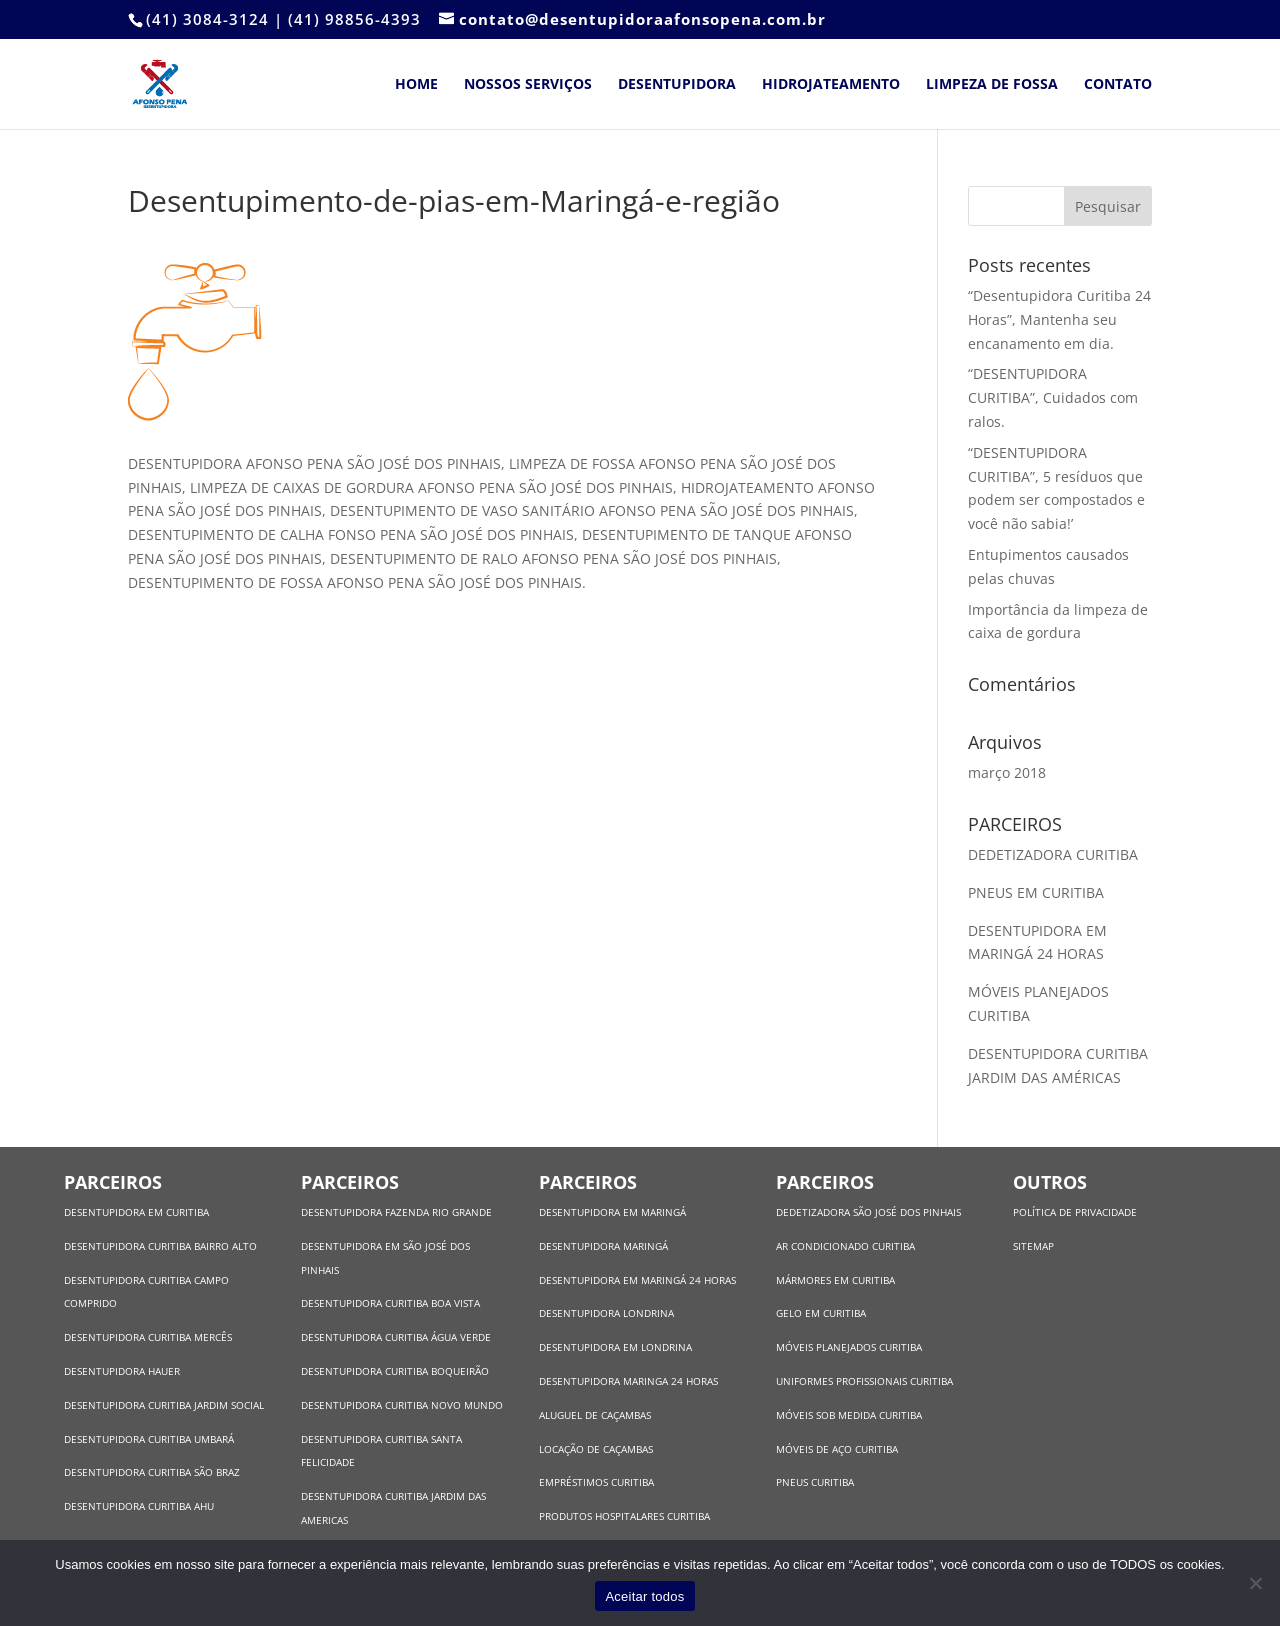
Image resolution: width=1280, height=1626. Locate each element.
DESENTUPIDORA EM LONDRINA (615, 1347)
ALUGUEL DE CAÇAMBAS (595, 1415)
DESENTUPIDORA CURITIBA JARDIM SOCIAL (164, 1405)
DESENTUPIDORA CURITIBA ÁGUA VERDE (396, 1337)
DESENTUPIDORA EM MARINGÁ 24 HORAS (637, 1280)
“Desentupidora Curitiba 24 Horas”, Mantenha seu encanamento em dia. (1059, 319)
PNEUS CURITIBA (815, 1482)
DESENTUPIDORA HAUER (122, 1371)
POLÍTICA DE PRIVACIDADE (1075, 1212)
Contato (1118, 85)
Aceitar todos (644, 1596)
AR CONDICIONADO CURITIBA (845, 1246)
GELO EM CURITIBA (821, 1313)
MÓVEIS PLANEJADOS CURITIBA (849, 1347)
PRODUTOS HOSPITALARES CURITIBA (624, 1516)
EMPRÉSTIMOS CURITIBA (596, 1482)
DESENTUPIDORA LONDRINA (606, 1313)
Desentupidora (677, 85)
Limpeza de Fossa (992, 85)
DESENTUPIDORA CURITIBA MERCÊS (148, 1337)
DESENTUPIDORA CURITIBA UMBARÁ (149, 1439)
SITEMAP (1033, 1246)
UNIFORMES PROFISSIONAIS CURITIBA (864, 1381)
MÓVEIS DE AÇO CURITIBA (837, 1449)
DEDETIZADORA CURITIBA (1055, 854)
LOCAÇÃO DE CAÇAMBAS (596, 1449)
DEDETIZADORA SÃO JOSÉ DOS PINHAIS (868, 1212)
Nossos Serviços (528, 85)
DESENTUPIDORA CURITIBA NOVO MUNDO (402, 1405)
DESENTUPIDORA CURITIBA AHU (139, 1506)
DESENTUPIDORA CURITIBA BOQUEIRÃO (395, 1371)
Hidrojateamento (831, 85)
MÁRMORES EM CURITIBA (835, 1280)
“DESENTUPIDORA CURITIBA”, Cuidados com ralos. (1053, 397)
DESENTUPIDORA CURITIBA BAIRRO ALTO (160, 1246)
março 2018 (1007, 772)
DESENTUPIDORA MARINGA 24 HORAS (630, 1381)
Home (416, 85)
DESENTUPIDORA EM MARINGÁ (612, 1212)
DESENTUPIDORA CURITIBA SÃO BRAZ (152, 1472)
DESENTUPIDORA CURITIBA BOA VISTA (390, 1303)
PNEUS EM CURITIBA (1038, 892)
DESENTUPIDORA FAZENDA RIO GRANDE (396, 1212)
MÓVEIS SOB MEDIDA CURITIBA (849, 1415)
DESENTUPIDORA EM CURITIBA (136, 1212)
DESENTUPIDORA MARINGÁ (603, 1246)
